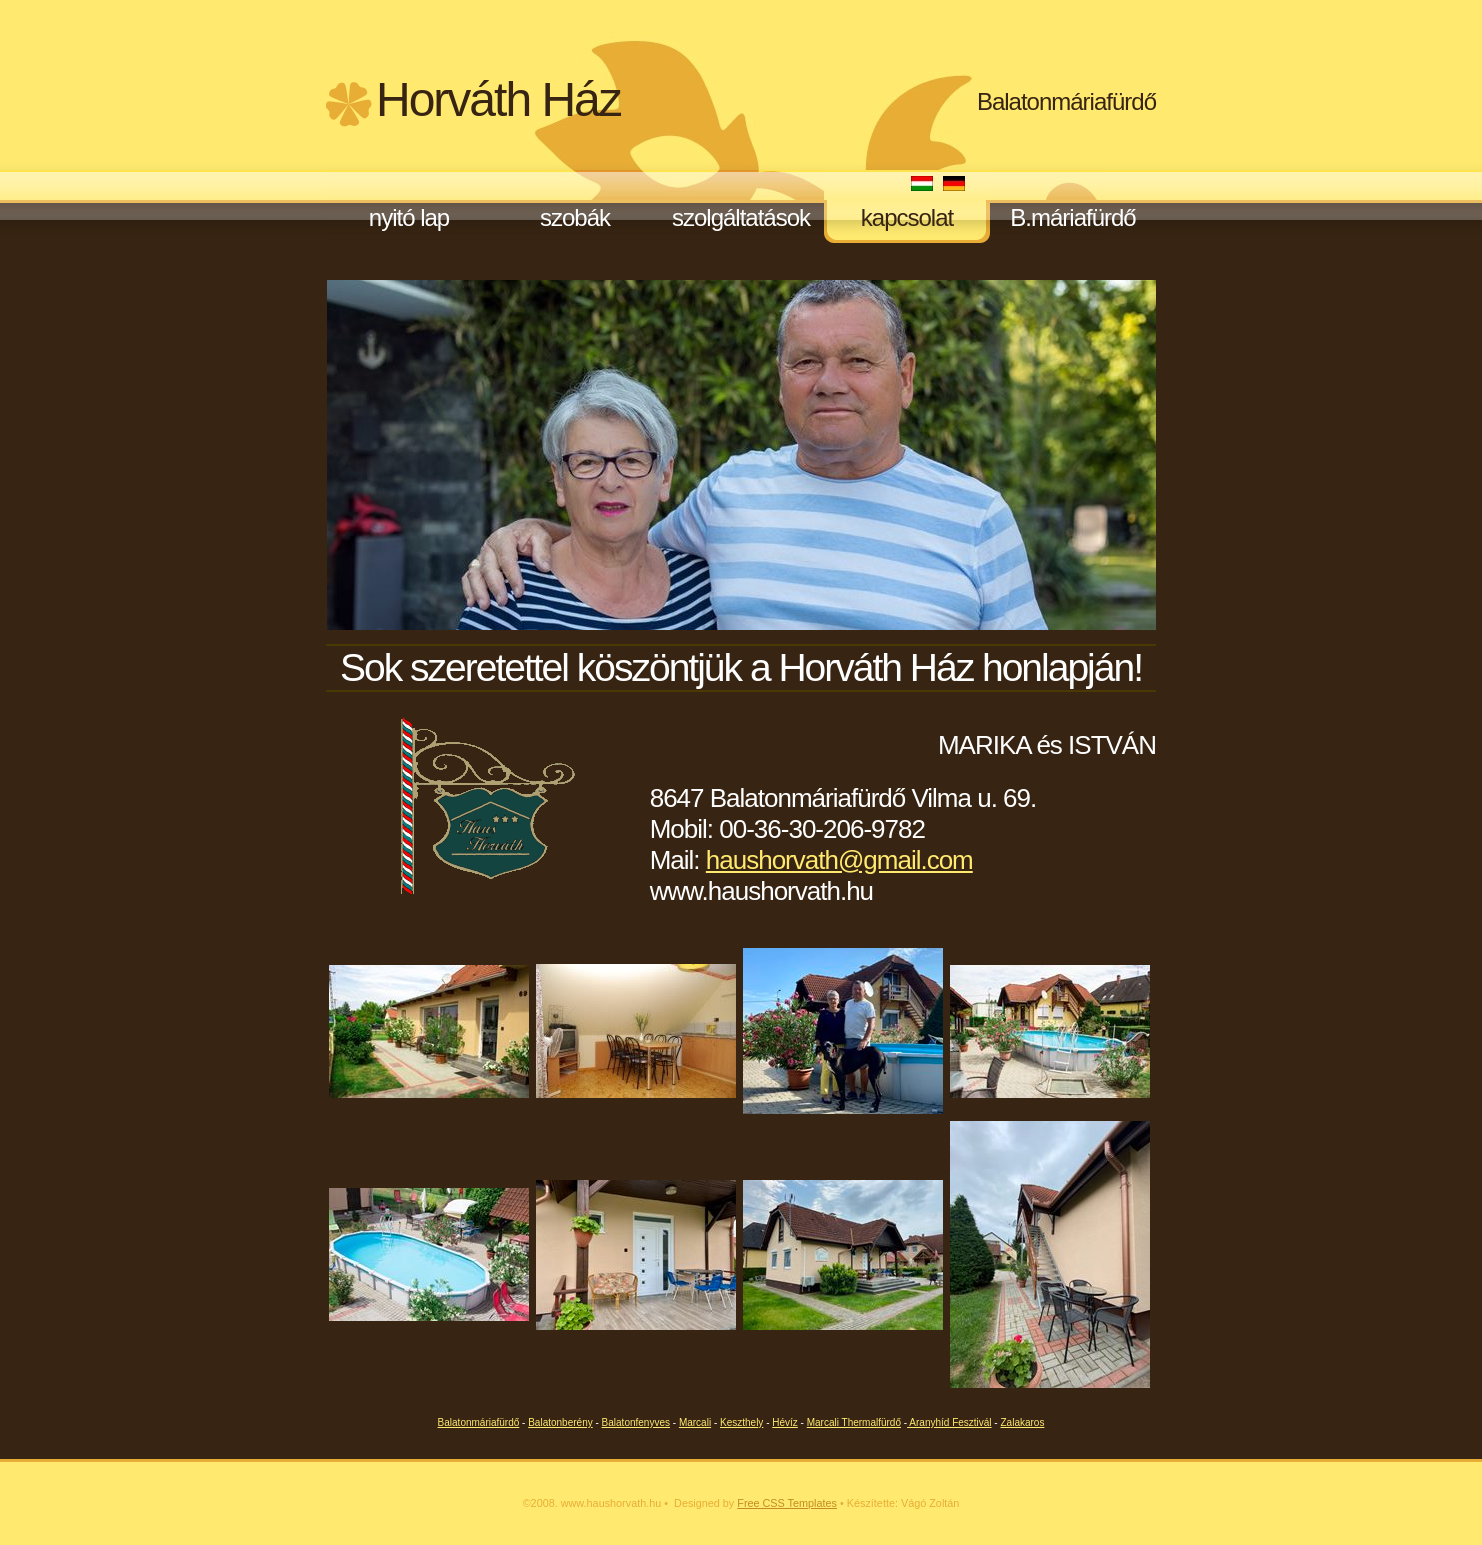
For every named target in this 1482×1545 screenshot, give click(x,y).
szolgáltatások (741, 217)
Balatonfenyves (636, 1422)
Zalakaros (1022, 1422)
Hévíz (785, 1422)
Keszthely (741, 1422)
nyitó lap (409, 217)
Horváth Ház (498, 99)
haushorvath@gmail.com (839, 860)
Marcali (695, 1422)
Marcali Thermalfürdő (854, 1422)
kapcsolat (907, 217)
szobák (575, 217)
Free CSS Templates (787, 1503)
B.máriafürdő (1072, 217)
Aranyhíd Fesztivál (949, 1422)
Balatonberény (560, 1422)
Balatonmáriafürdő (1066, 101)
